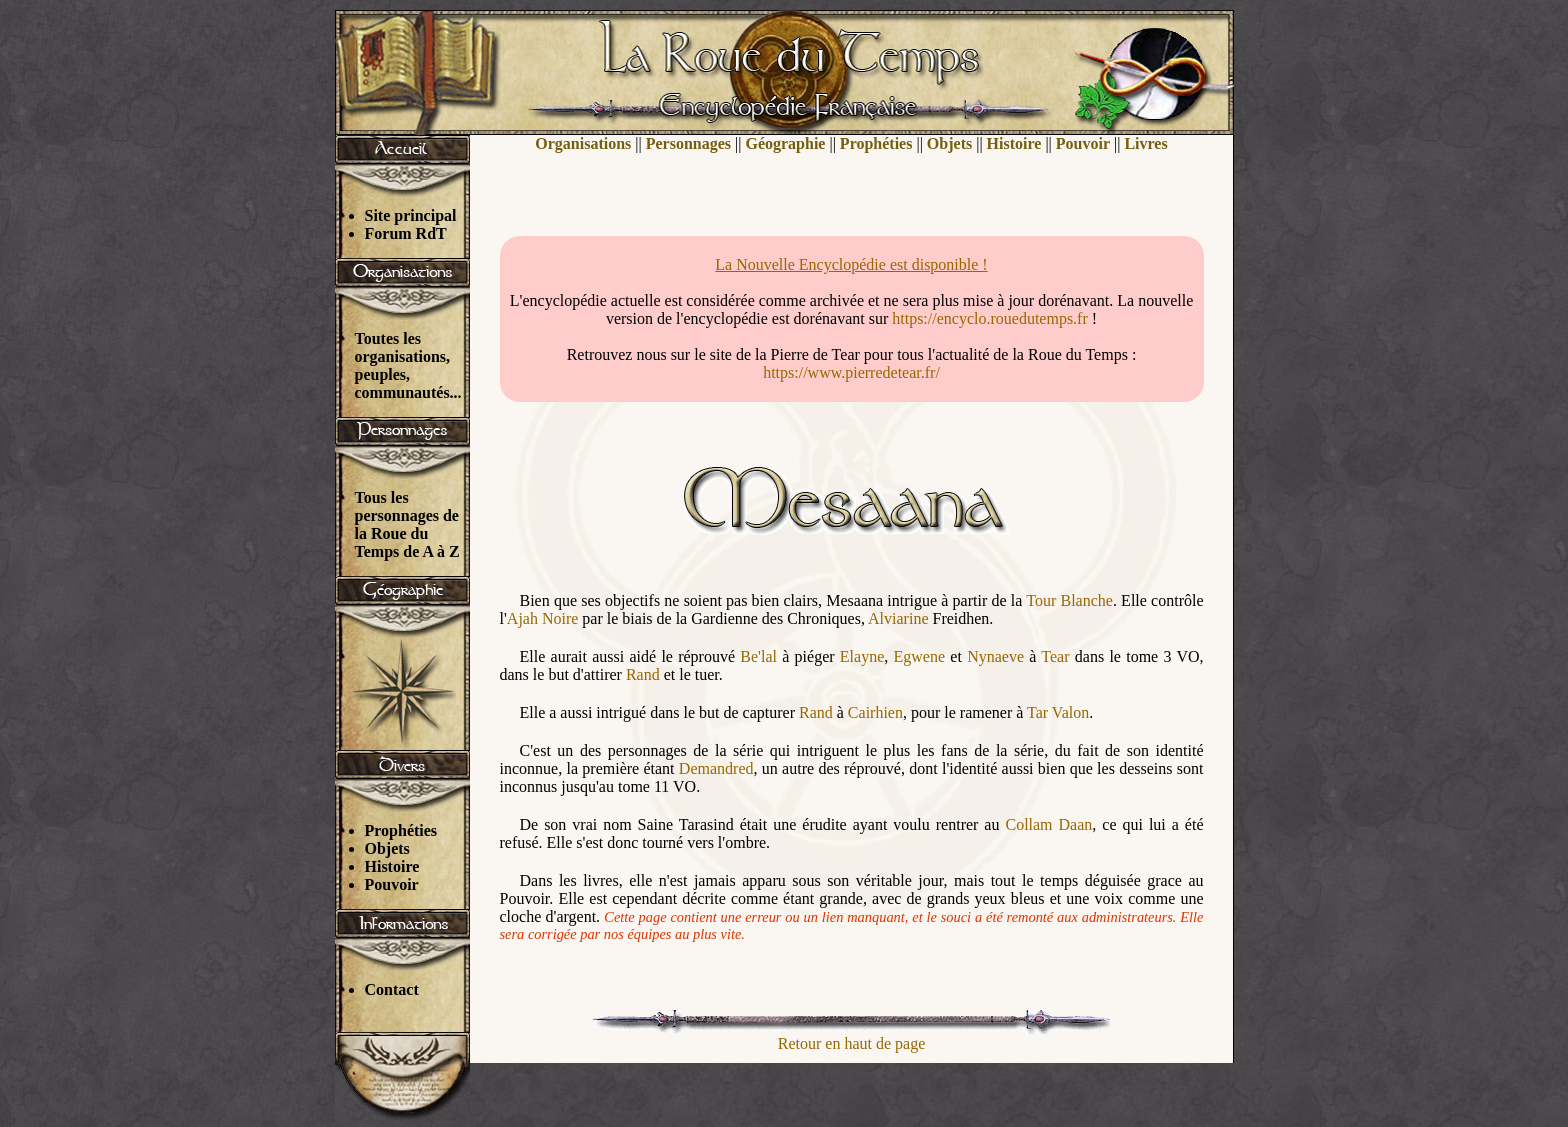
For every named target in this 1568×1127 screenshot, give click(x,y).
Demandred (716, 768)
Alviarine (898, 618)
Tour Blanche (1069, 600)
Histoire (392, 866)
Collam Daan (1048, 824)
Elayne (862, 656)
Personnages (688, 143)
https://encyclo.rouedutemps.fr (990, 318)
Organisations (583, 143)
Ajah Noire (543, 618)
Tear (1055, 656)
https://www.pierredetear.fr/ (851, 372)
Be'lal (758, 656)
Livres (1145, 143)
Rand (643, 674)
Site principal (411, 215)
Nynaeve (995, 656)
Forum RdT (406, 233)
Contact (392, 989)
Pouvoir (392, 884)
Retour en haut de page (852, 1043)
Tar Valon (1058, 712)
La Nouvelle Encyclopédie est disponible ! (851, 264)
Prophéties (401, 830)
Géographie (785, 143)
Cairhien (875, 712)
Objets (387, 848)
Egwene (920, 656)
